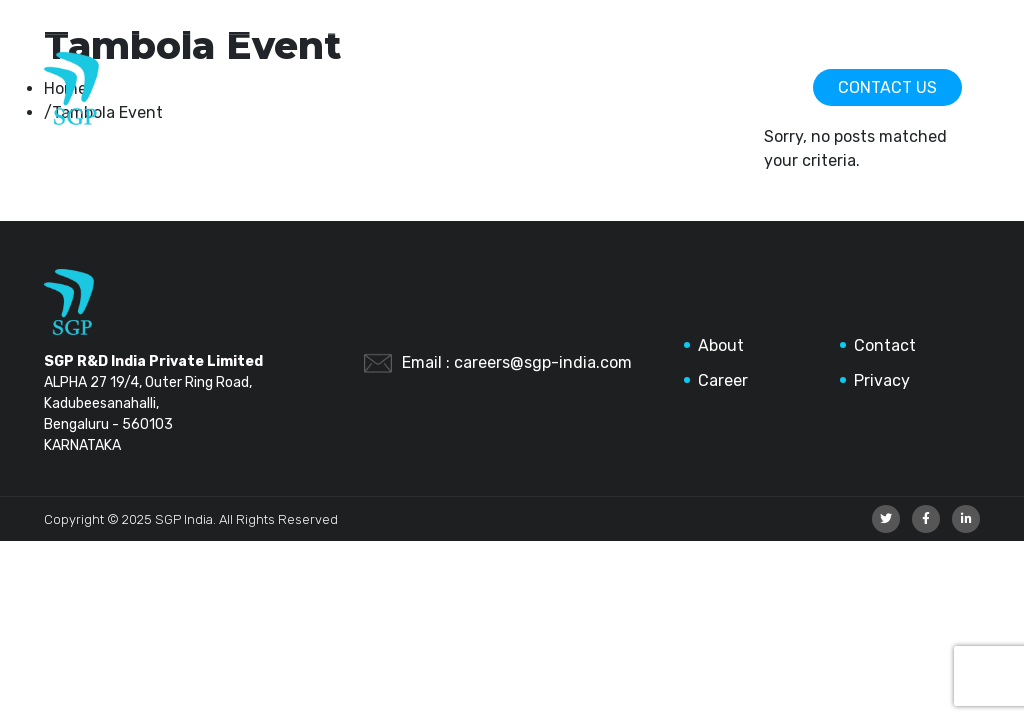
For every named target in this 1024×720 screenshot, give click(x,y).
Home (509, 87)
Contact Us (887, 87)
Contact (885, 345)
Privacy (882, 380)
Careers (737, 87)
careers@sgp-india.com (543, 362)
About (721, 345)
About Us (616, 87)
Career (723, 380)
